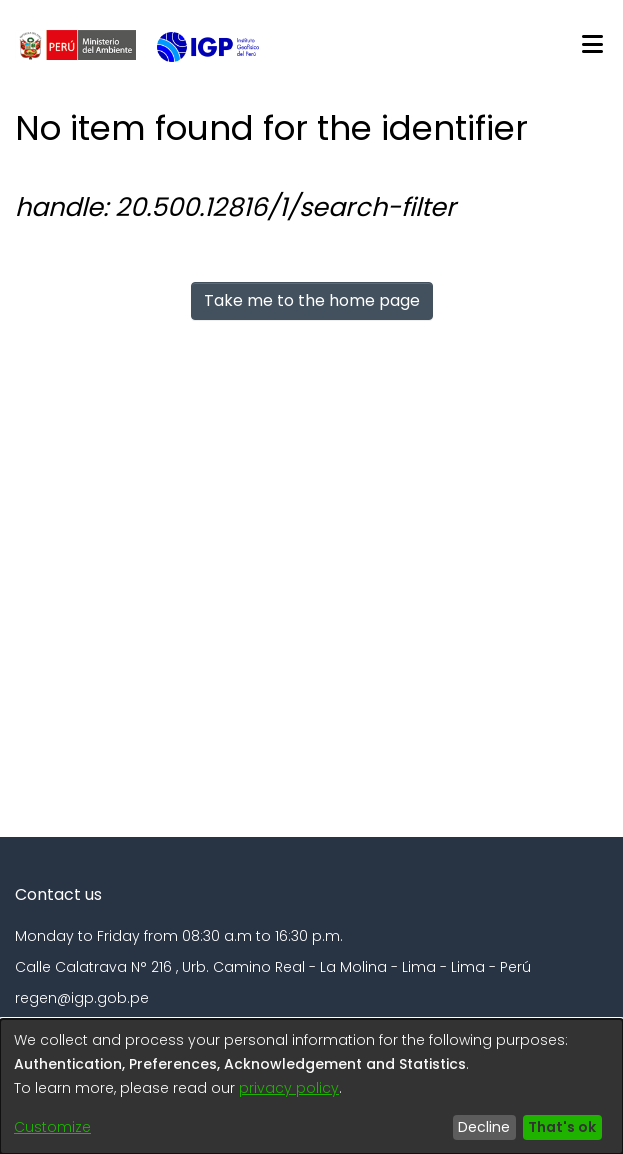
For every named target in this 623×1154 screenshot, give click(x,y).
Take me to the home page (312, 300)
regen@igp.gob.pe (82, 998)
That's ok (562, 1127)
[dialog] (311, 1086)
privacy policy (289, 1088)
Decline (484, 1127)
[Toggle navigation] (592, 45)
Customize (52, 1127)
